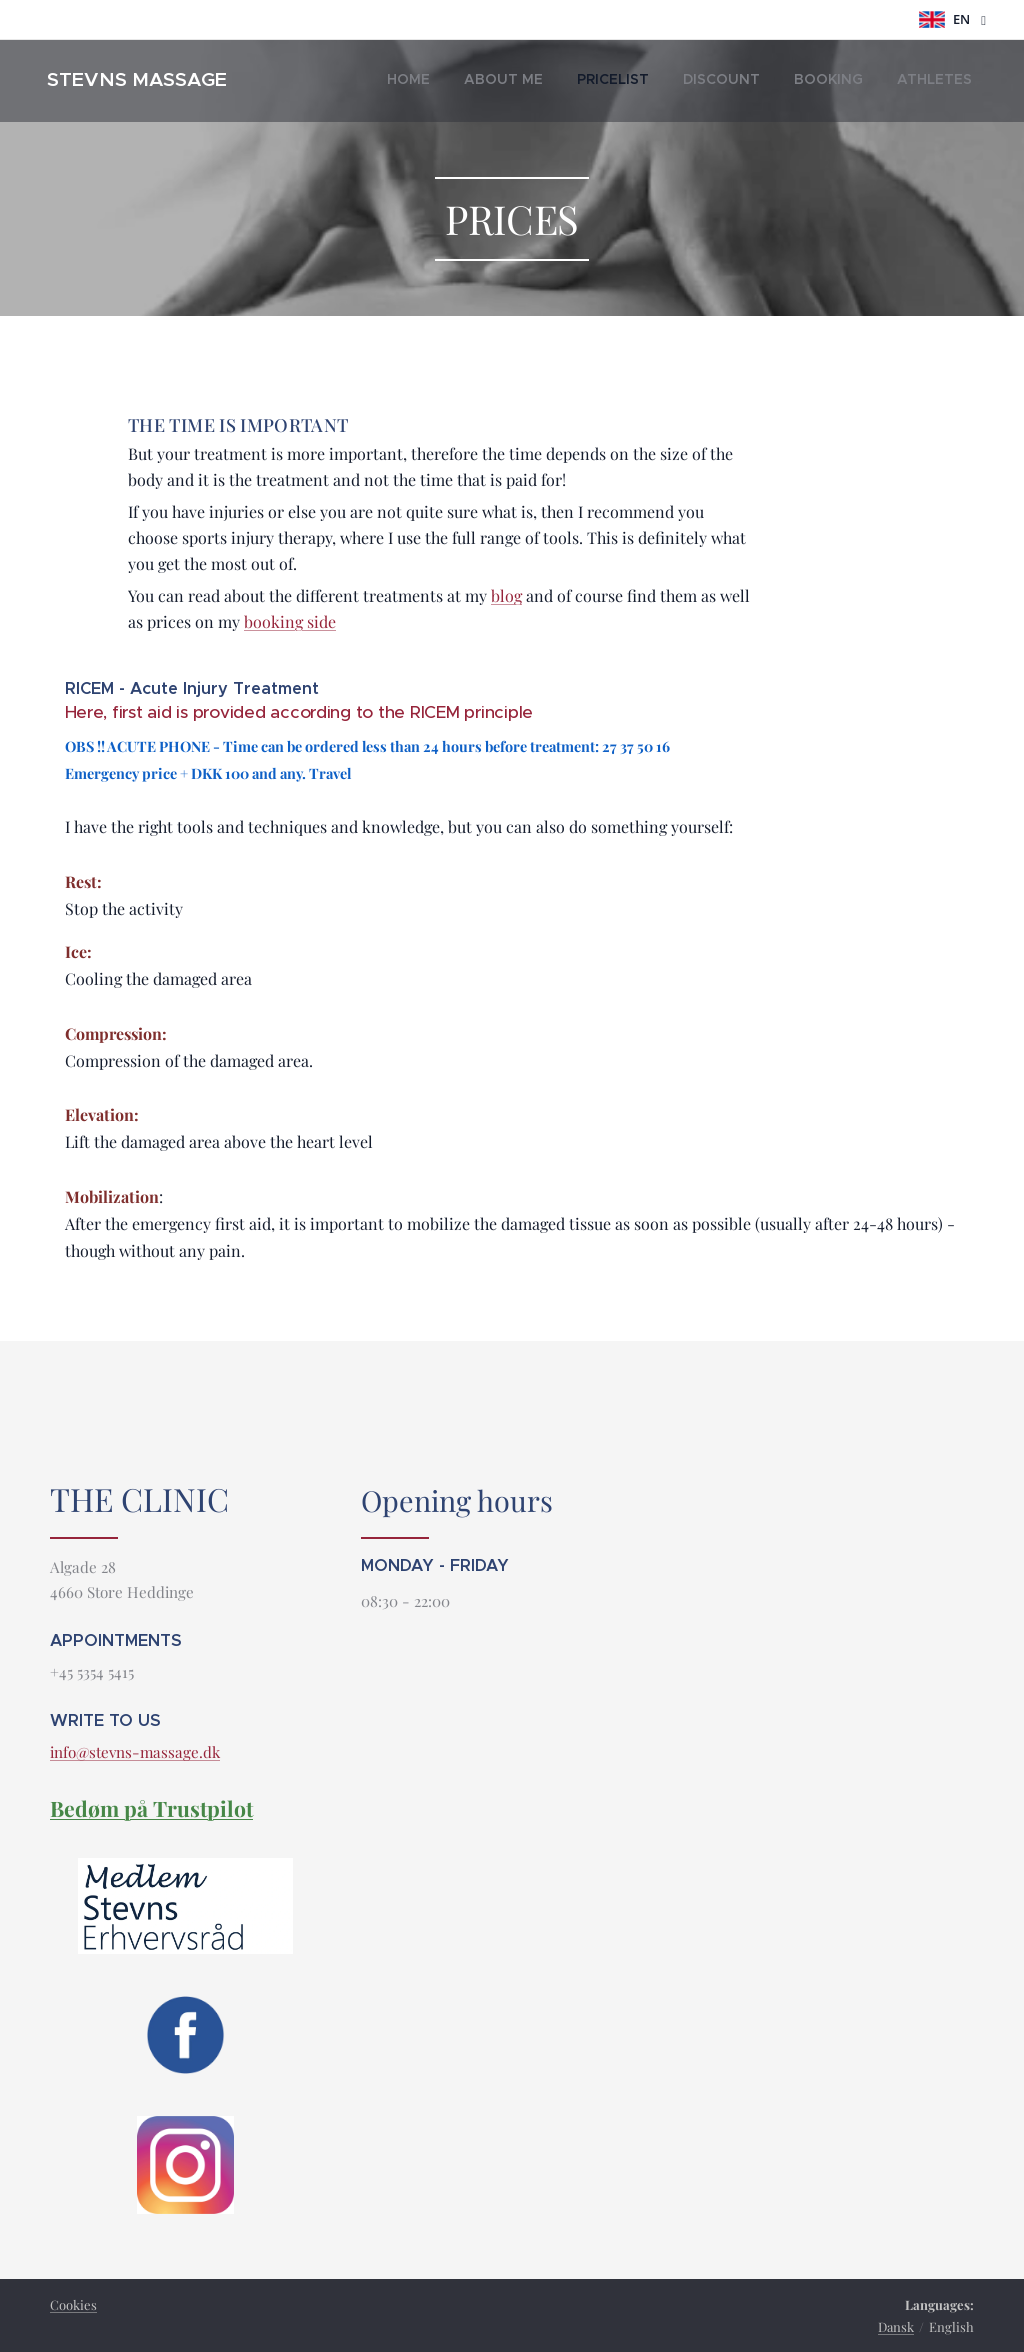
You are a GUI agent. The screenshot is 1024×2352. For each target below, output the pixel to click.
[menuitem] (802, 81)
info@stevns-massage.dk (135, 1753)
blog (506, 595)
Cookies (73, 2304)
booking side (290, 621)
